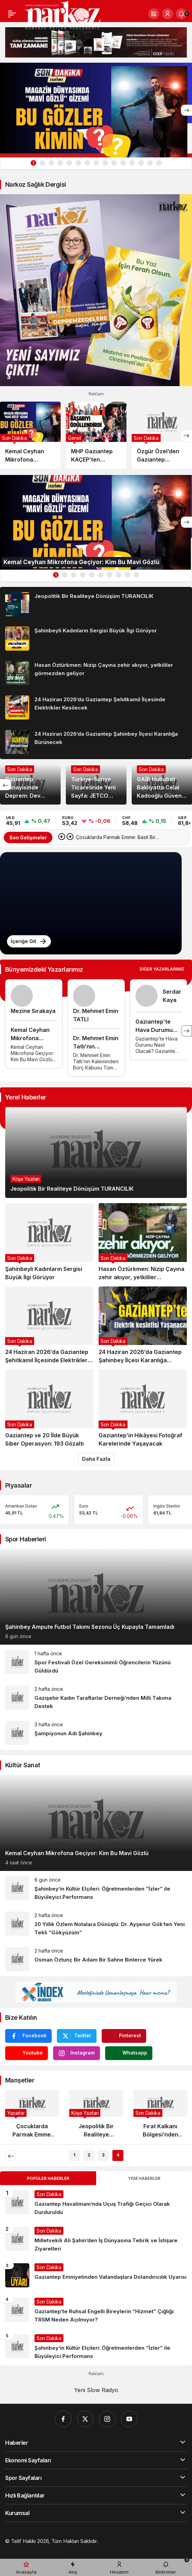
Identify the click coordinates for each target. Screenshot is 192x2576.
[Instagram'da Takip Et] (76, 2053)
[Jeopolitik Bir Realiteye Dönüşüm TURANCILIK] (96, 604)
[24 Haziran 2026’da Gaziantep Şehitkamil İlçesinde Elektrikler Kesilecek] (96, 707)
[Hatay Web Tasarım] (88, 2548)
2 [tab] (89, 2155)
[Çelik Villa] (120, 2555)
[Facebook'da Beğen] (28, 2036)
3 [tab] (103, 2155)
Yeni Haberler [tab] (144, 2178)
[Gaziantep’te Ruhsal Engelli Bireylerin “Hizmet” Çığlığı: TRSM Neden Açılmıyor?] (96, 2311)
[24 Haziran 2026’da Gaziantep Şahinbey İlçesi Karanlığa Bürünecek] (96, 742)
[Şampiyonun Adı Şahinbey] (96, 1733)
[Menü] (12, 14)
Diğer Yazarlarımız (162, 969)
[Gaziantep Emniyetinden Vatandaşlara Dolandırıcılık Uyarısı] (96, 2275)
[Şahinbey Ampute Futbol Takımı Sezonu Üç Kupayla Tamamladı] (96, 1597)
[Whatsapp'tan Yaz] (128, 2053)
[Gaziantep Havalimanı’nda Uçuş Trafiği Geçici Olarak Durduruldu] (96, 2203)
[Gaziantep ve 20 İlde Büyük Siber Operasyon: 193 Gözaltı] (49, 1408)
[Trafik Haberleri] (88, 2555)
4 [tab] (118, 2155)
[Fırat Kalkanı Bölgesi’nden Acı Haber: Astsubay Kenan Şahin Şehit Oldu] (160, 2117)
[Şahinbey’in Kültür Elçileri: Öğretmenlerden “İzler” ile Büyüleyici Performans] (96, 1888)
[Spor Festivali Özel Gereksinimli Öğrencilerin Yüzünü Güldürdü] (96, 1662)
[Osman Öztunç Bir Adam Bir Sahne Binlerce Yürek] (96, 1959)
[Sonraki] (186, 110)
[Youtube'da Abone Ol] (26, 2053)
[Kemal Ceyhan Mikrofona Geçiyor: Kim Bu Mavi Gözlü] (96, 110)
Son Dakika (19, 769)
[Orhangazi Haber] (133, 2548)
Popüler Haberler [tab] (48, 2178)
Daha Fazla (96, 1459)
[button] (153, 13)
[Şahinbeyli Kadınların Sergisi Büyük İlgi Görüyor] (96, 638)
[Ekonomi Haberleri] (44, 2555)
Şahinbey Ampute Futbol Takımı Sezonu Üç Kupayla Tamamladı (89, 1626)
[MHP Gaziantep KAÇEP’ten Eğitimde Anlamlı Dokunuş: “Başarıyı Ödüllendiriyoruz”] (96, 435)
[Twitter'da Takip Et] (77, 2036)
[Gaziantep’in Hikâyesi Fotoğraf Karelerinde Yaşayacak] (143, 1408)
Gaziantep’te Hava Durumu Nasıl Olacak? (154, 1030)
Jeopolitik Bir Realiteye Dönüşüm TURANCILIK (72, 1188)
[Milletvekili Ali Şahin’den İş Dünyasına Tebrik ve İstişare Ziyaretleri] (96, 2240)
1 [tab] (33, 163)
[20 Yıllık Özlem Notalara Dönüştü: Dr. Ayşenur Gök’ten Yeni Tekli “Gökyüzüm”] (96, 1924)
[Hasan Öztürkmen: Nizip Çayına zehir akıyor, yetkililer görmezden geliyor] (96, 673)
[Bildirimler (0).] (181, 13)
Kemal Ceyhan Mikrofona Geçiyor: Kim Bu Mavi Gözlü (77, 1853)
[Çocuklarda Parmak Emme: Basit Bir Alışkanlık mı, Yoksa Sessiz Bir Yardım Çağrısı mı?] (32, 2117)
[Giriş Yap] (167, 13)
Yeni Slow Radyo (96, 2390)
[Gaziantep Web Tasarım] (34, 2548)
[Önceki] (5, 784)
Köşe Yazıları (25, 1179)
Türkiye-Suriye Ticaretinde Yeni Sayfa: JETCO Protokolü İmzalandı (93, 795)
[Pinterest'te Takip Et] (124, 2036)
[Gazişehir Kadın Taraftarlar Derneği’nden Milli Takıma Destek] (96, 1698)
